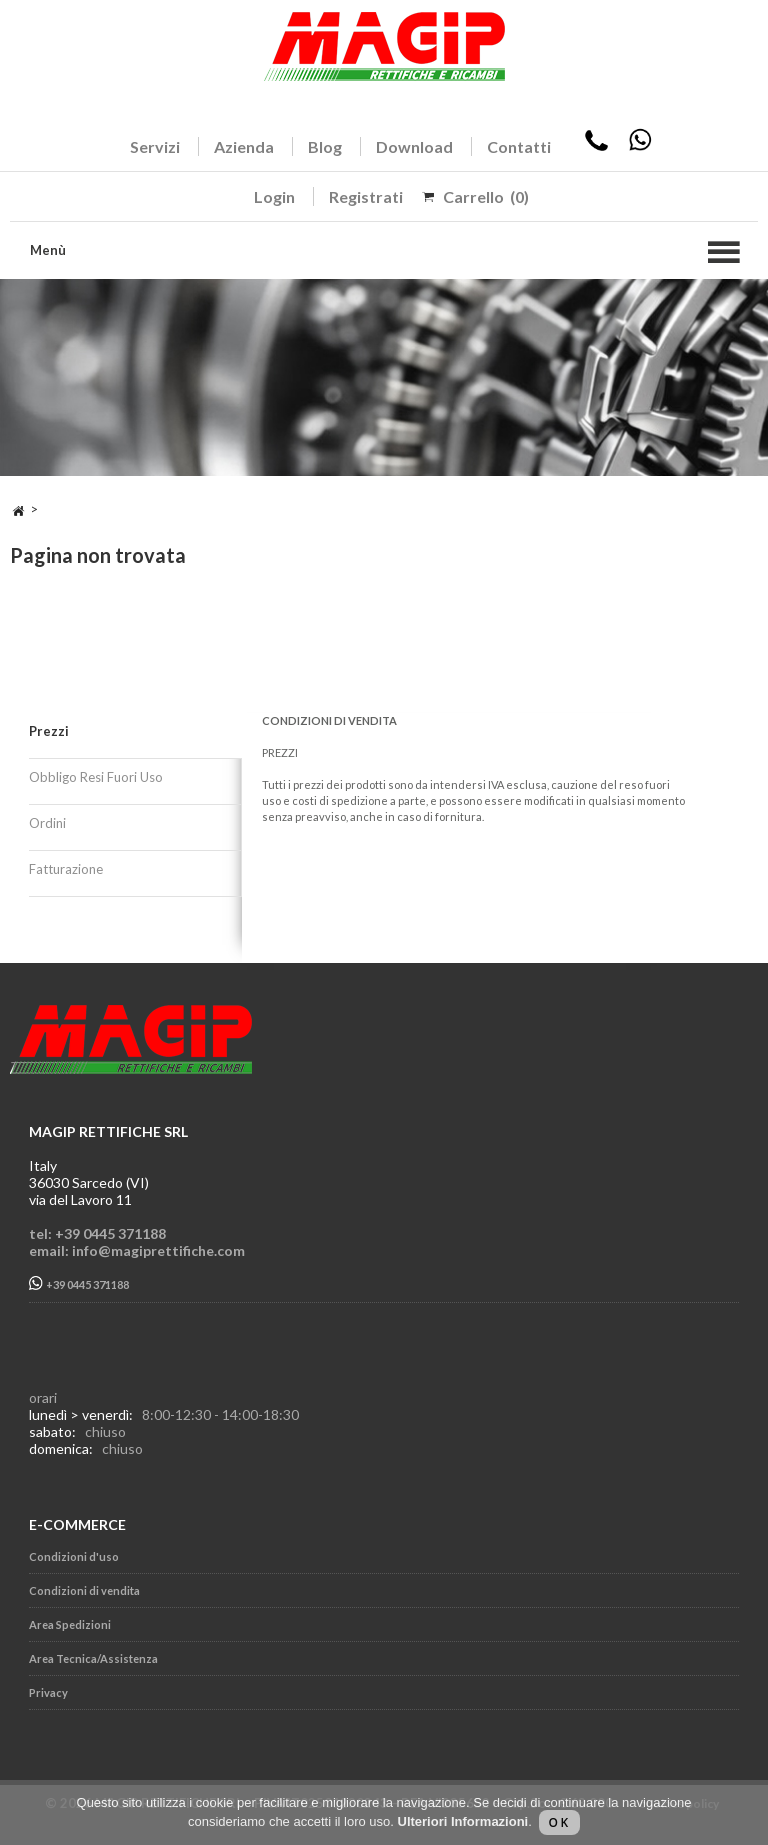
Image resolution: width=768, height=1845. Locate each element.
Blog (325, 146)
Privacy (48, 1692)
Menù (48, 250)
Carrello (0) (486, 196)
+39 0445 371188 (79, 1283)
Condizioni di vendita (84, 1590)
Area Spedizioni (70, 1624)
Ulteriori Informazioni (463, 1821)
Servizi (155, 146)
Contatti (519, 146)
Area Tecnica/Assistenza (93, 1658)
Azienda (244, 146)
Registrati (366, 196)
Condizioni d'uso (74, 1556)
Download (414, 146)
